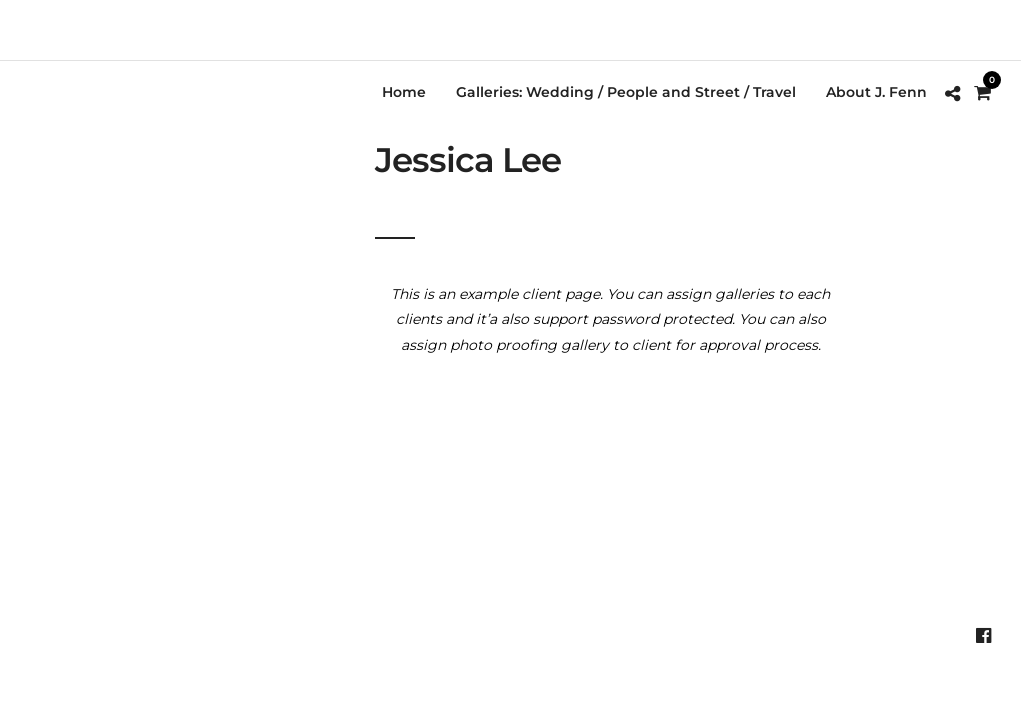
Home (404, 92)
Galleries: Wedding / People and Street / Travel (626, 92)
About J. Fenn (876, 92)
